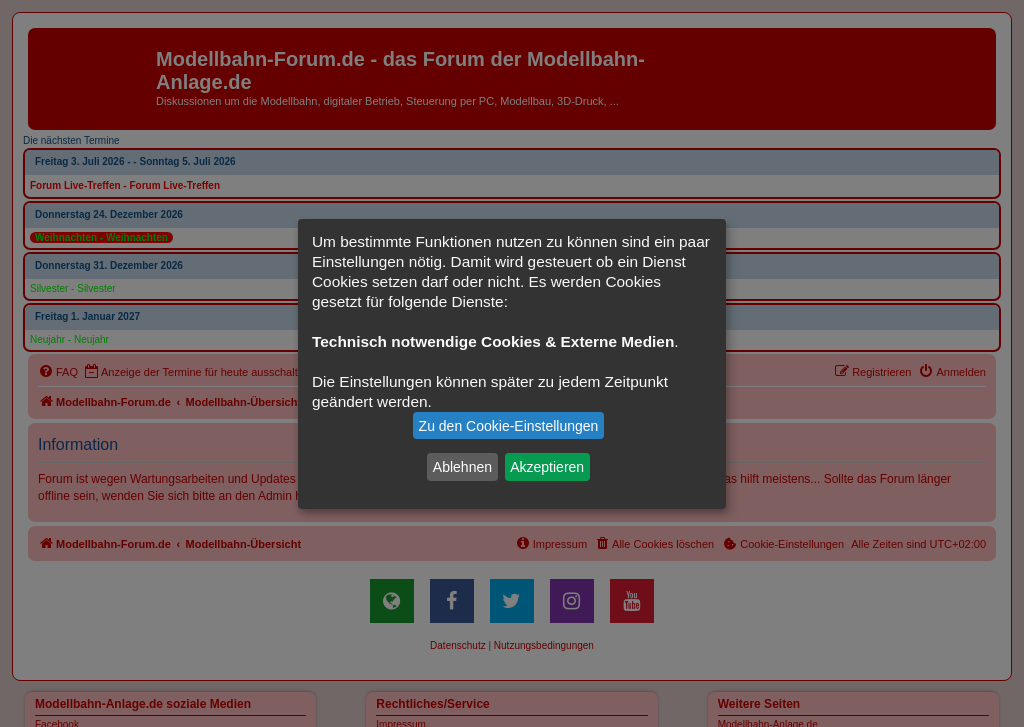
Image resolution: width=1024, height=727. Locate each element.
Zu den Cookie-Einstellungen (509, 426)
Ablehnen (462, 467)
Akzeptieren (547, 467)
